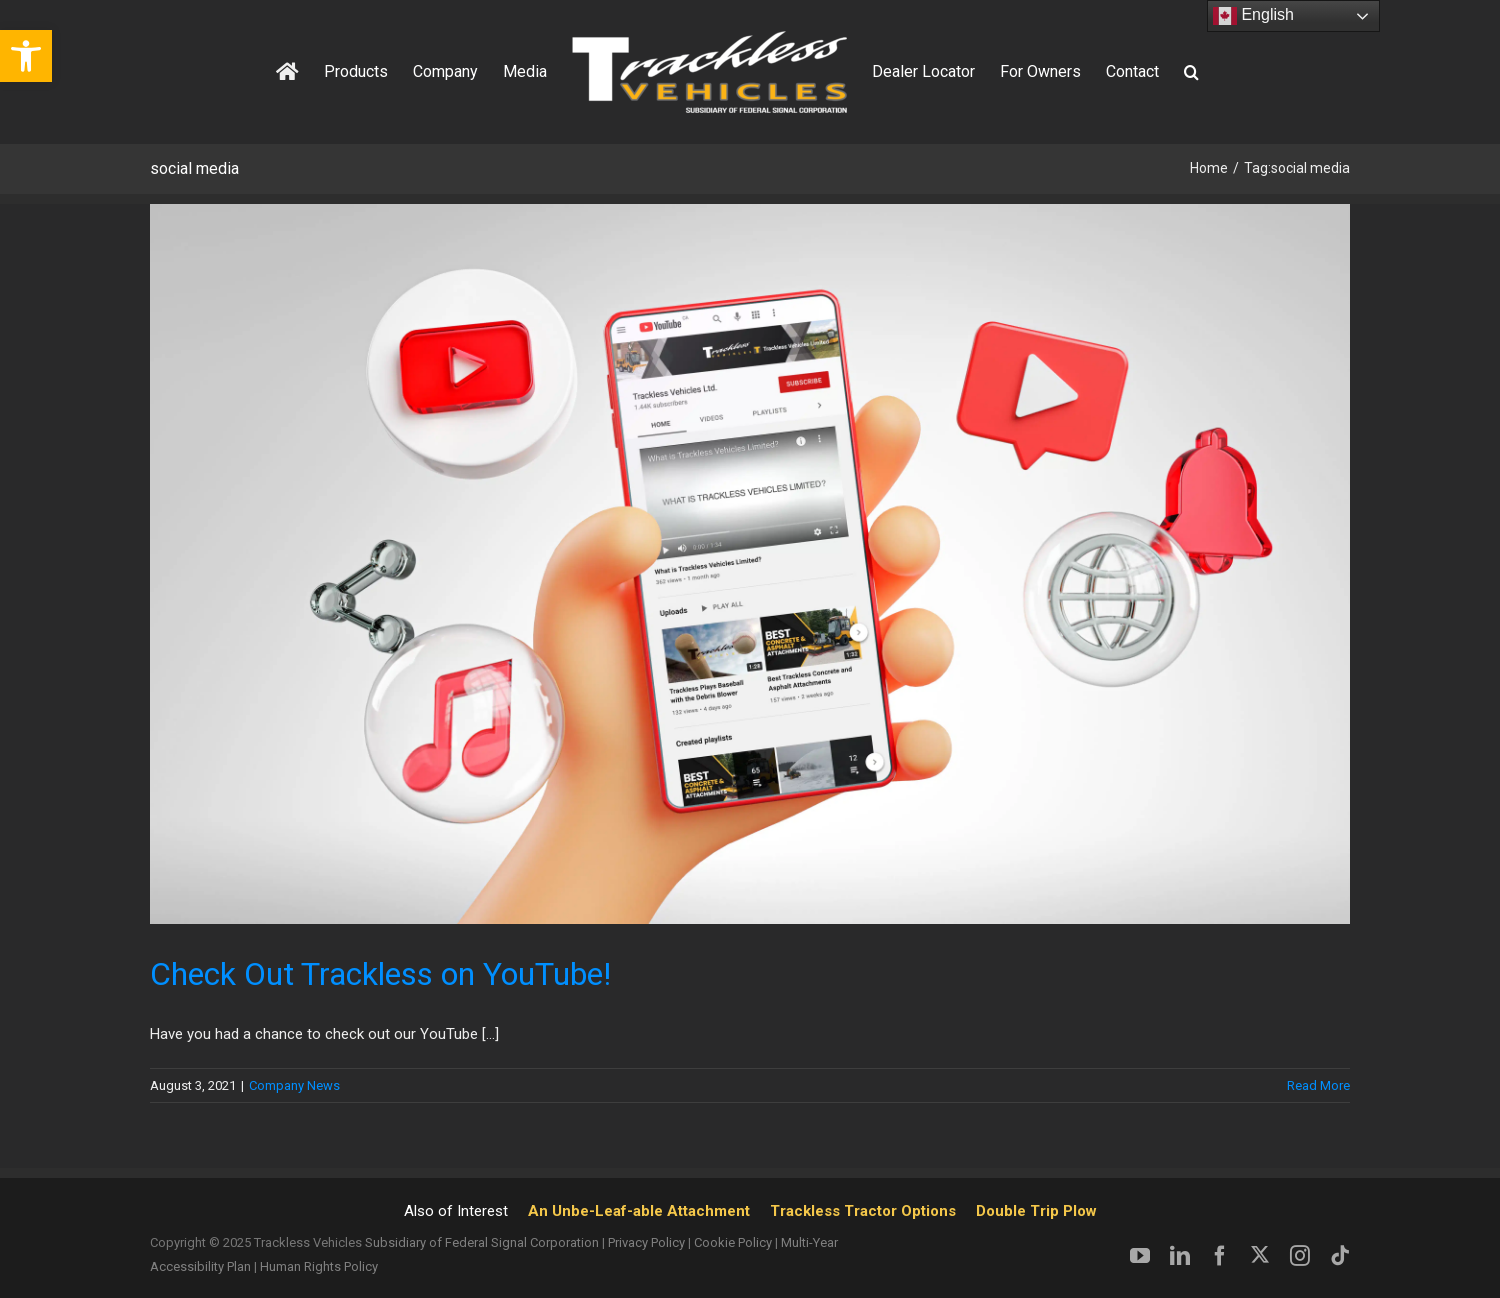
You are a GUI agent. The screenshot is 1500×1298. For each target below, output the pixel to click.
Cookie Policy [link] (733, 1242)
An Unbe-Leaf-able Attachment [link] (639, 1211)
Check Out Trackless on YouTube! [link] (380, 974)
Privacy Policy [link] (646, 1242)
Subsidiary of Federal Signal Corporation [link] (482, 1242)
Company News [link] (294, 1085)
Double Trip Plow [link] (1036, 1211)
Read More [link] (1318, 1085)
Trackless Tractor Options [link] (863, 1211)
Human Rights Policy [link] (319, 1266)
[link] (26, 56)
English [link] (1253, 16)
